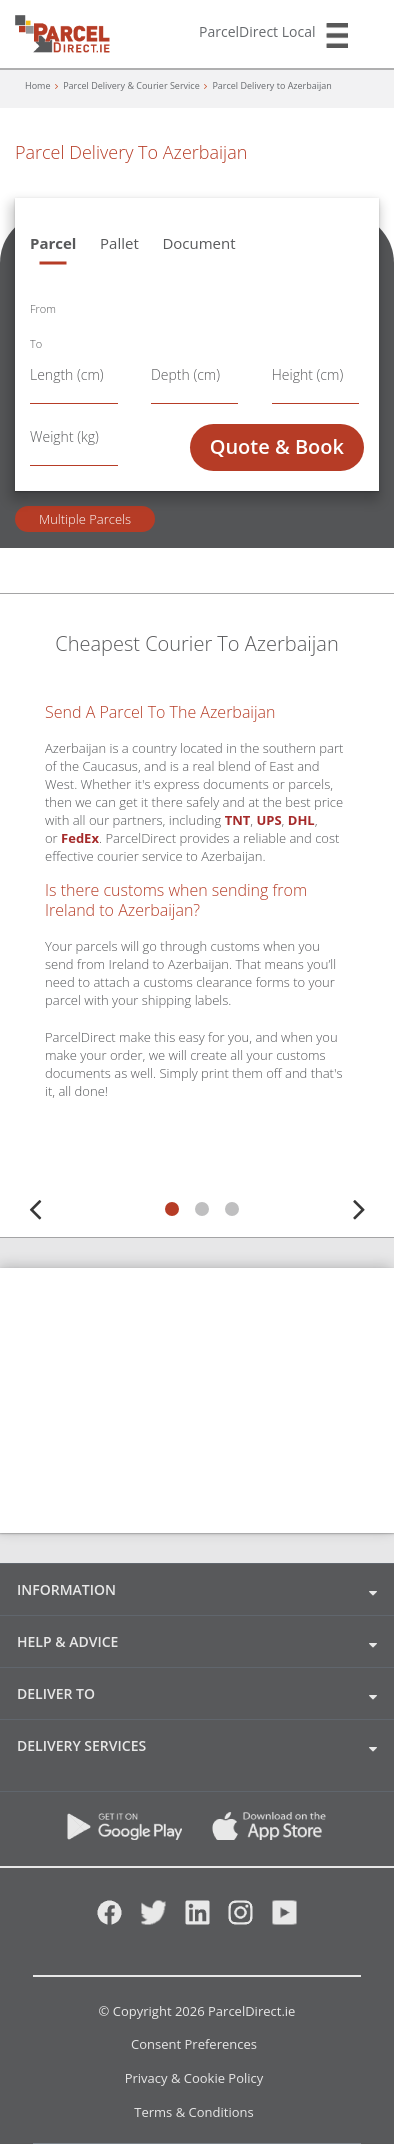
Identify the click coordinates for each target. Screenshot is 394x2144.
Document (198, 243)
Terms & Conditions (193, 2113)
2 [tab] (202, 1209)
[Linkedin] (197, 1919)
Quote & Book (277, 446)
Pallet (119, 243)
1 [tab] (172, 1209)
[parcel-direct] (67, 26)
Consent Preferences (194, 2045)
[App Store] (257, 1834)
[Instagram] (240, 1919)
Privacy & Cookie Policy (194, 2079)
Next (359, 1206)
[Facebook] (109, 1919)
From (43, 308)
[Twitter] (153, 1919)
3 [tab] (232, 1209)
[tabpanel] (197, 942)
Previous (35, 1206)
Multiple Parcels (85, 519)
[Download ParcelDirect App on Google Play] (125, 1834)
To (36, 343)
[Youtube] (284, 1919)
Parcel (53, 243)
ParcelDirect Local (257, 31)
